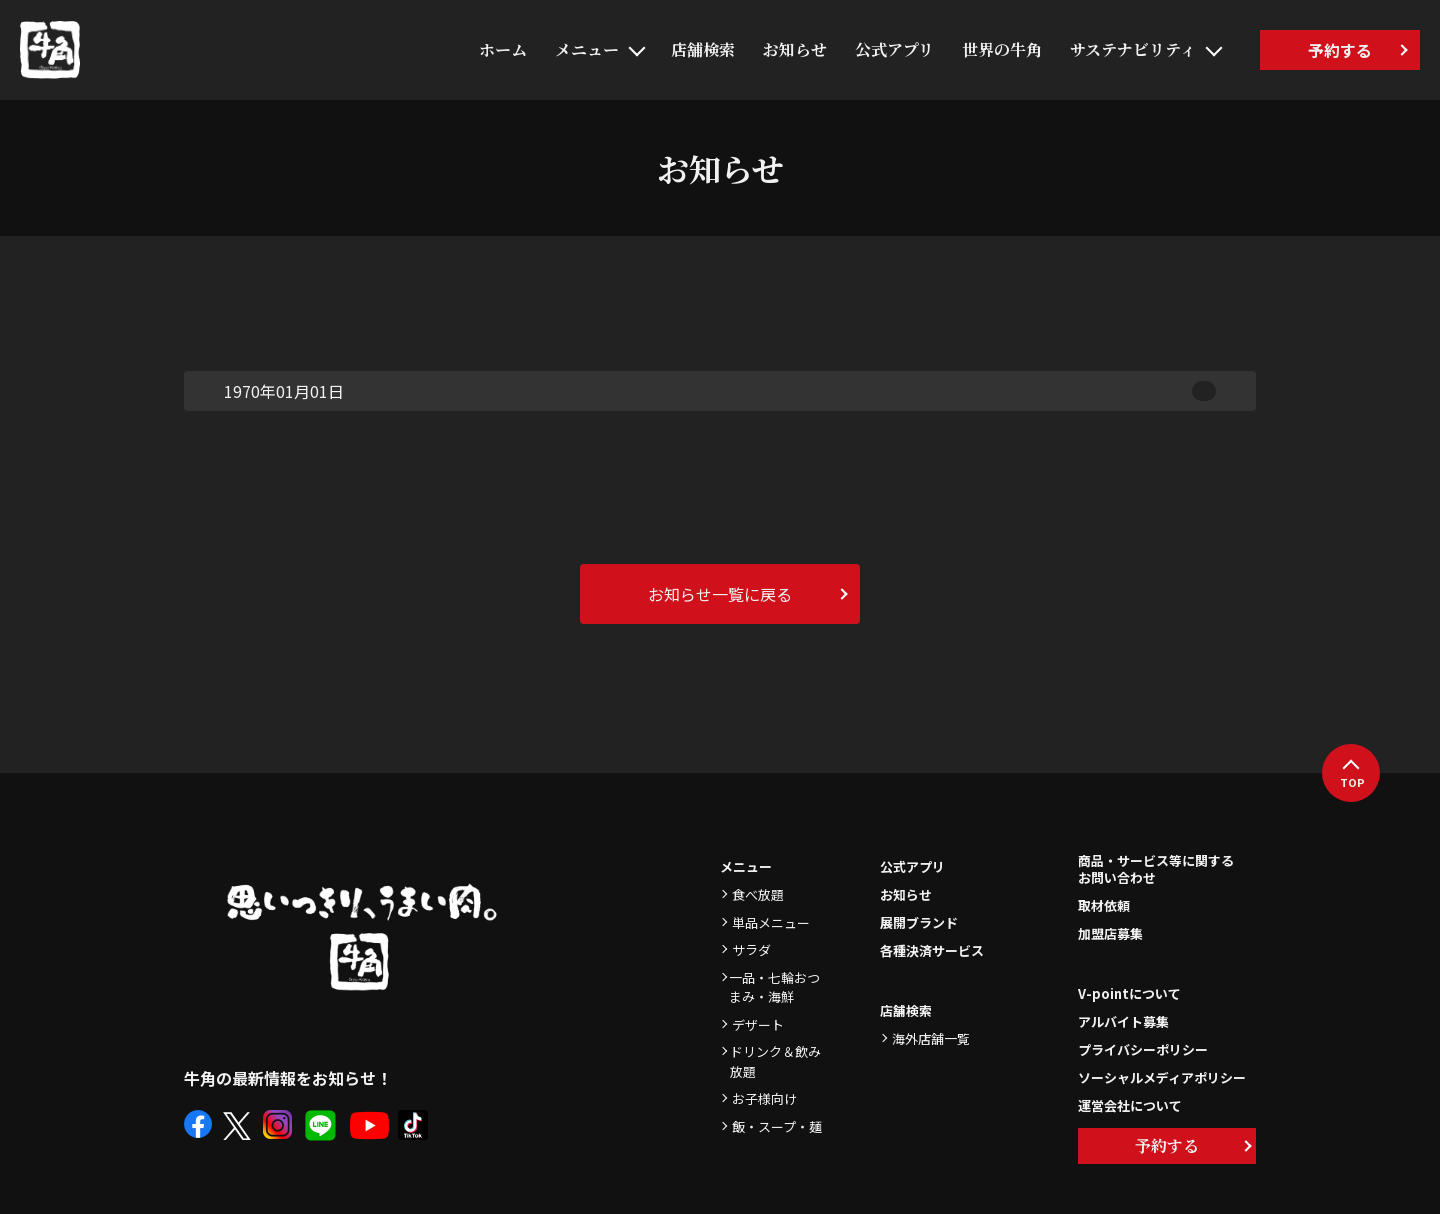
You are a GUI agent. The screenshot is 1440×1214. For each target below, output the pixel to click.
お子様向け (764, 1098)
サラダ (751, 949)
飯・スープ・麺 (777, 1126)
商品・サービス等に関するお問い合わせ (1156, 870)
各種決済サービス (932, 950)
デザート (758, 1024)
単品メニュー (771, 922)
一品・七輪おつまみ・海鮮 (774, 987)
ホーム (503, 49)
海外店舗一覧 (931, 1038)
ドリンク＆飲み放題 (775, 1061)
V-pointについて (1129, 993)
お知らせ (795, 49)
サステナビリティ (1133, 49)
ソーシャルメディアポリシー (1162, 1077)
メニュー (587, 49)
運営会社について (1130, 1105)
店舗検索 (703, 49)
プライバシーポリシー (1143, 1049)
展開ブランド (919, 922)
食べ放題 (758, 894)
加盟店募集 (1110, 933)
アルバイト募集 (1123, 1021)
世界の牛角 (1002, 49)
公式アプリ (894, 49)
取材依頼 (1104, 905)
